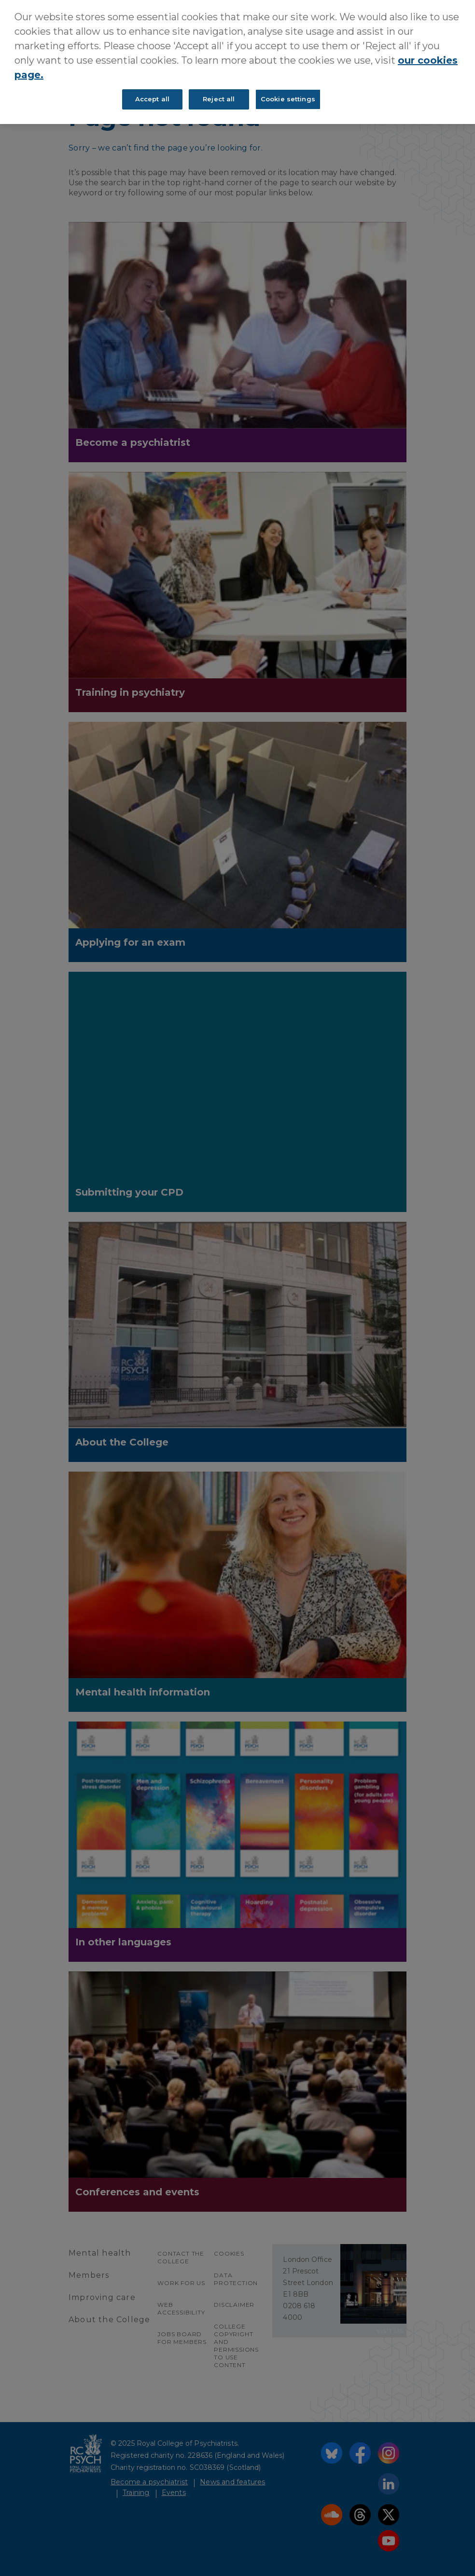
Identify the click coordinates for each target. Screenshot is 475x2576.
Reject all (219, 99)
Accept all (152, 99)
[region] (237, 62)
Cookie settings (288, 99)
